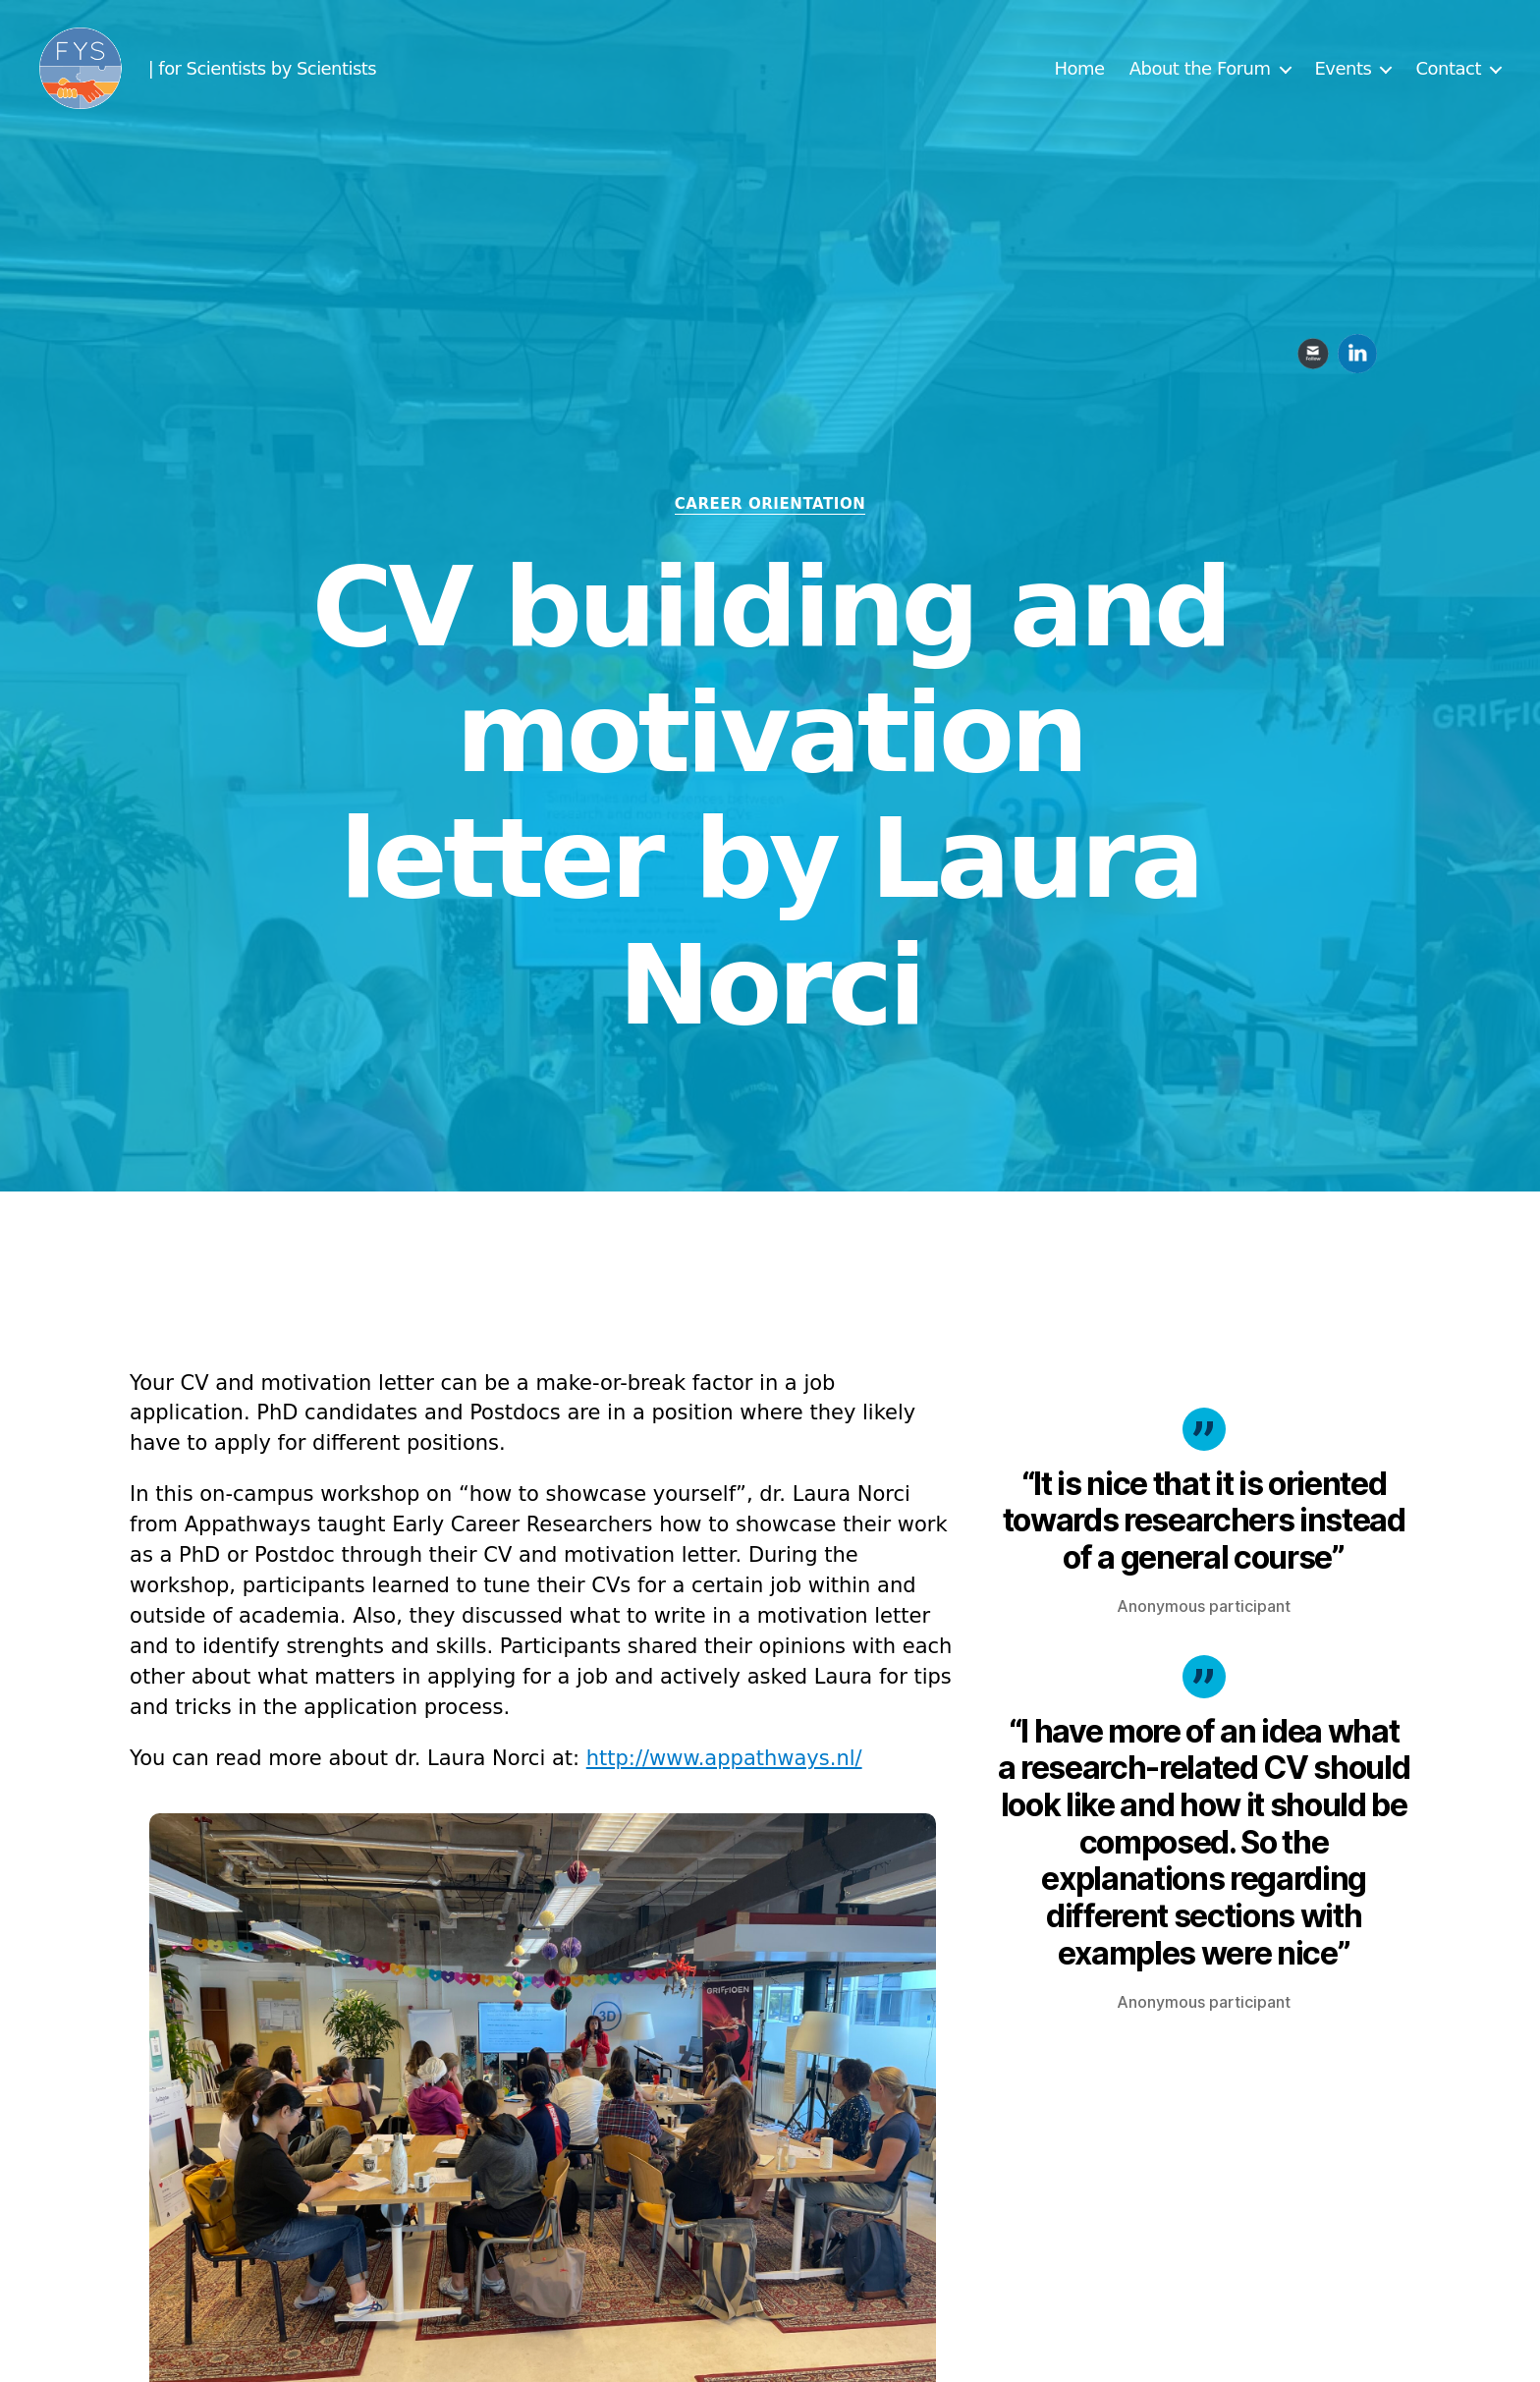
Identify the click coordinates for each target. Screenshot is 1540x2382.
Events (1343, 71)
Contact (1448, 71)
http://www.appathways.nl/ (724, 1758)
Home (1080, 71)
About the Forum (1200, 71)
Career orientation (770, 504)
